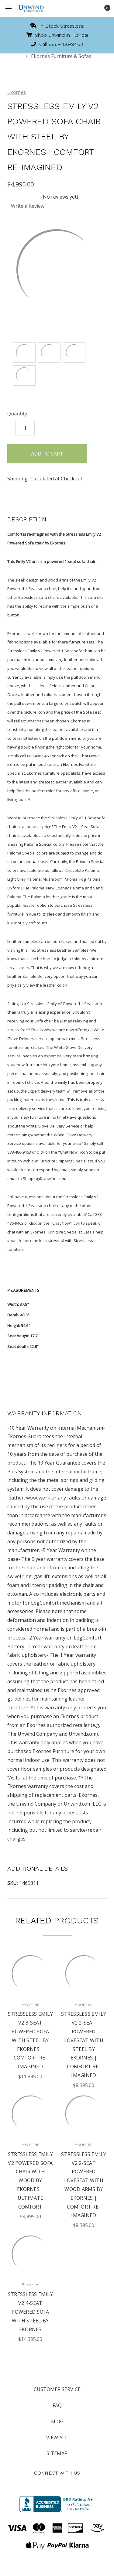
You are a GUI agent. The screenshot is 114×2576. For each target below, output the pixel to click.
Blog (57, 2421)
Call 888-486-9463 (57, 44)
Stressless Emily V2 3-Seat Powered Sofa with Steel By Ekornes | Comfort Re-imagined (30, 2040)
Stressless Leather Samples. (63, 950)
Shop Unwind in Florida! (57, 35)
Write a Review (27, 206)
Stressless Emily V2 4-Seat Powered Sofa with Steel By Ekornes (30, 2311)
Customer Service (57, 2389)
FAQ (57, 2405)
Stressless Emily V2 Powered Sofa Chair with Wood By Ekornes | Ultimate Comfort (30, 2180)
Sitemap (57, 2453)
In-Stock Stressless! (57, 26)
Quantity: (17, 413)
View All (57, 2437)
